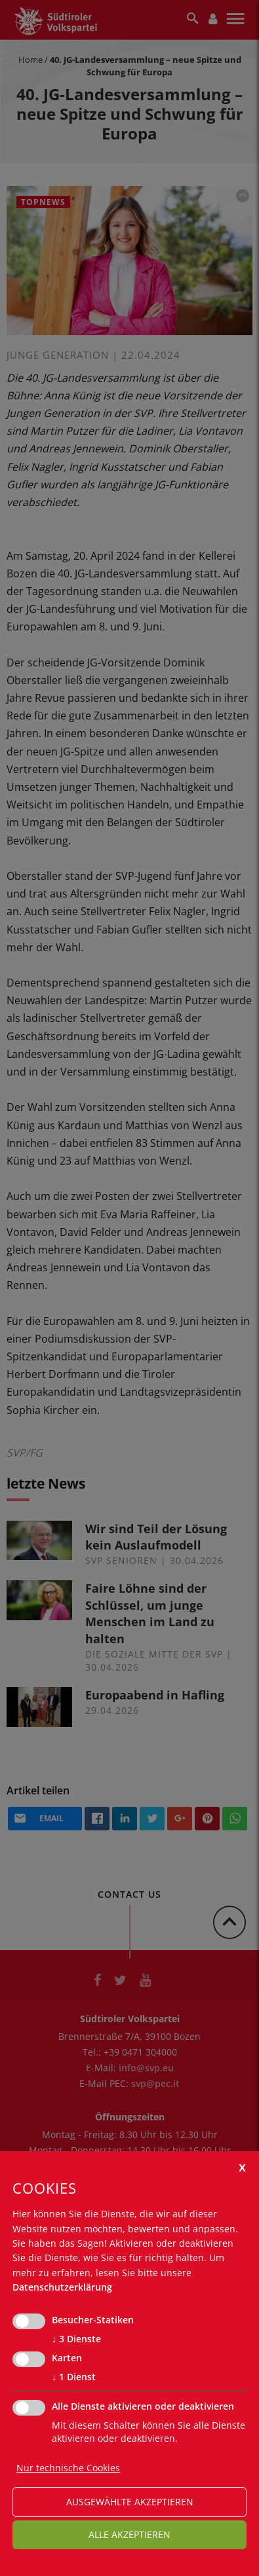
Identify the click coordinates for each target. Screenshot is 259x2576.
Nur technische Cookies (68, 2467)
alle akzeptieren (129, 2534)
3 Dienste (76, 2339)
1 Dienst (74, 2377)
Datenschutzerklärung (62, 2287)
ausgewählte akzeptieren (129, 2501)
